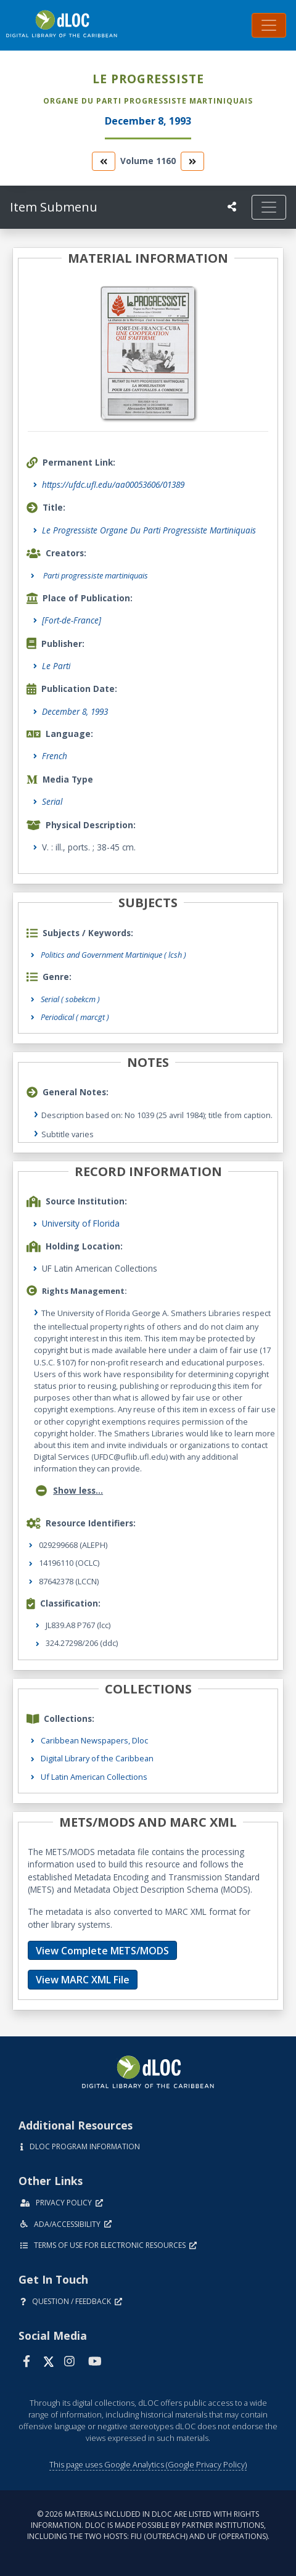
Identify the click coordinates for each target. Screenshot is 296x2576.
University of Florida (81, 1223)
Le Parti (56, 666)
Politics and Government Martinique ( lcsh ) (113, 954)
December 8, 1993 (75, 711)
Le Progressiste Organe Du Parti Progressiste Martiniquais (149, 530)
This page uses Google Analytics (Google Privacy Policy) (148, 2464)
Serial (52, 801)
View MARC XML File (83, 1979)
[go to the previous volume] (103, 161)
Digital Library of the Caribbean (97, 1758)
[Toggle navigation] (269, 25)
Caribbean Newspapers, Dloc (94, 1740)
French (54, 756)
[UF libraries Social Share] (232, 207)
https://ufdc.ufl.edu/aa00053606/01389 (113, 484)
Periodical (75, 1017)
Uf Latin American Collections (94, 1776)
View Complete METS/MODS (102, 1950)
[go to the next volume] (192, 161)
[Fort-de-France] (71, 620)
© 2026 (148, 2525)
